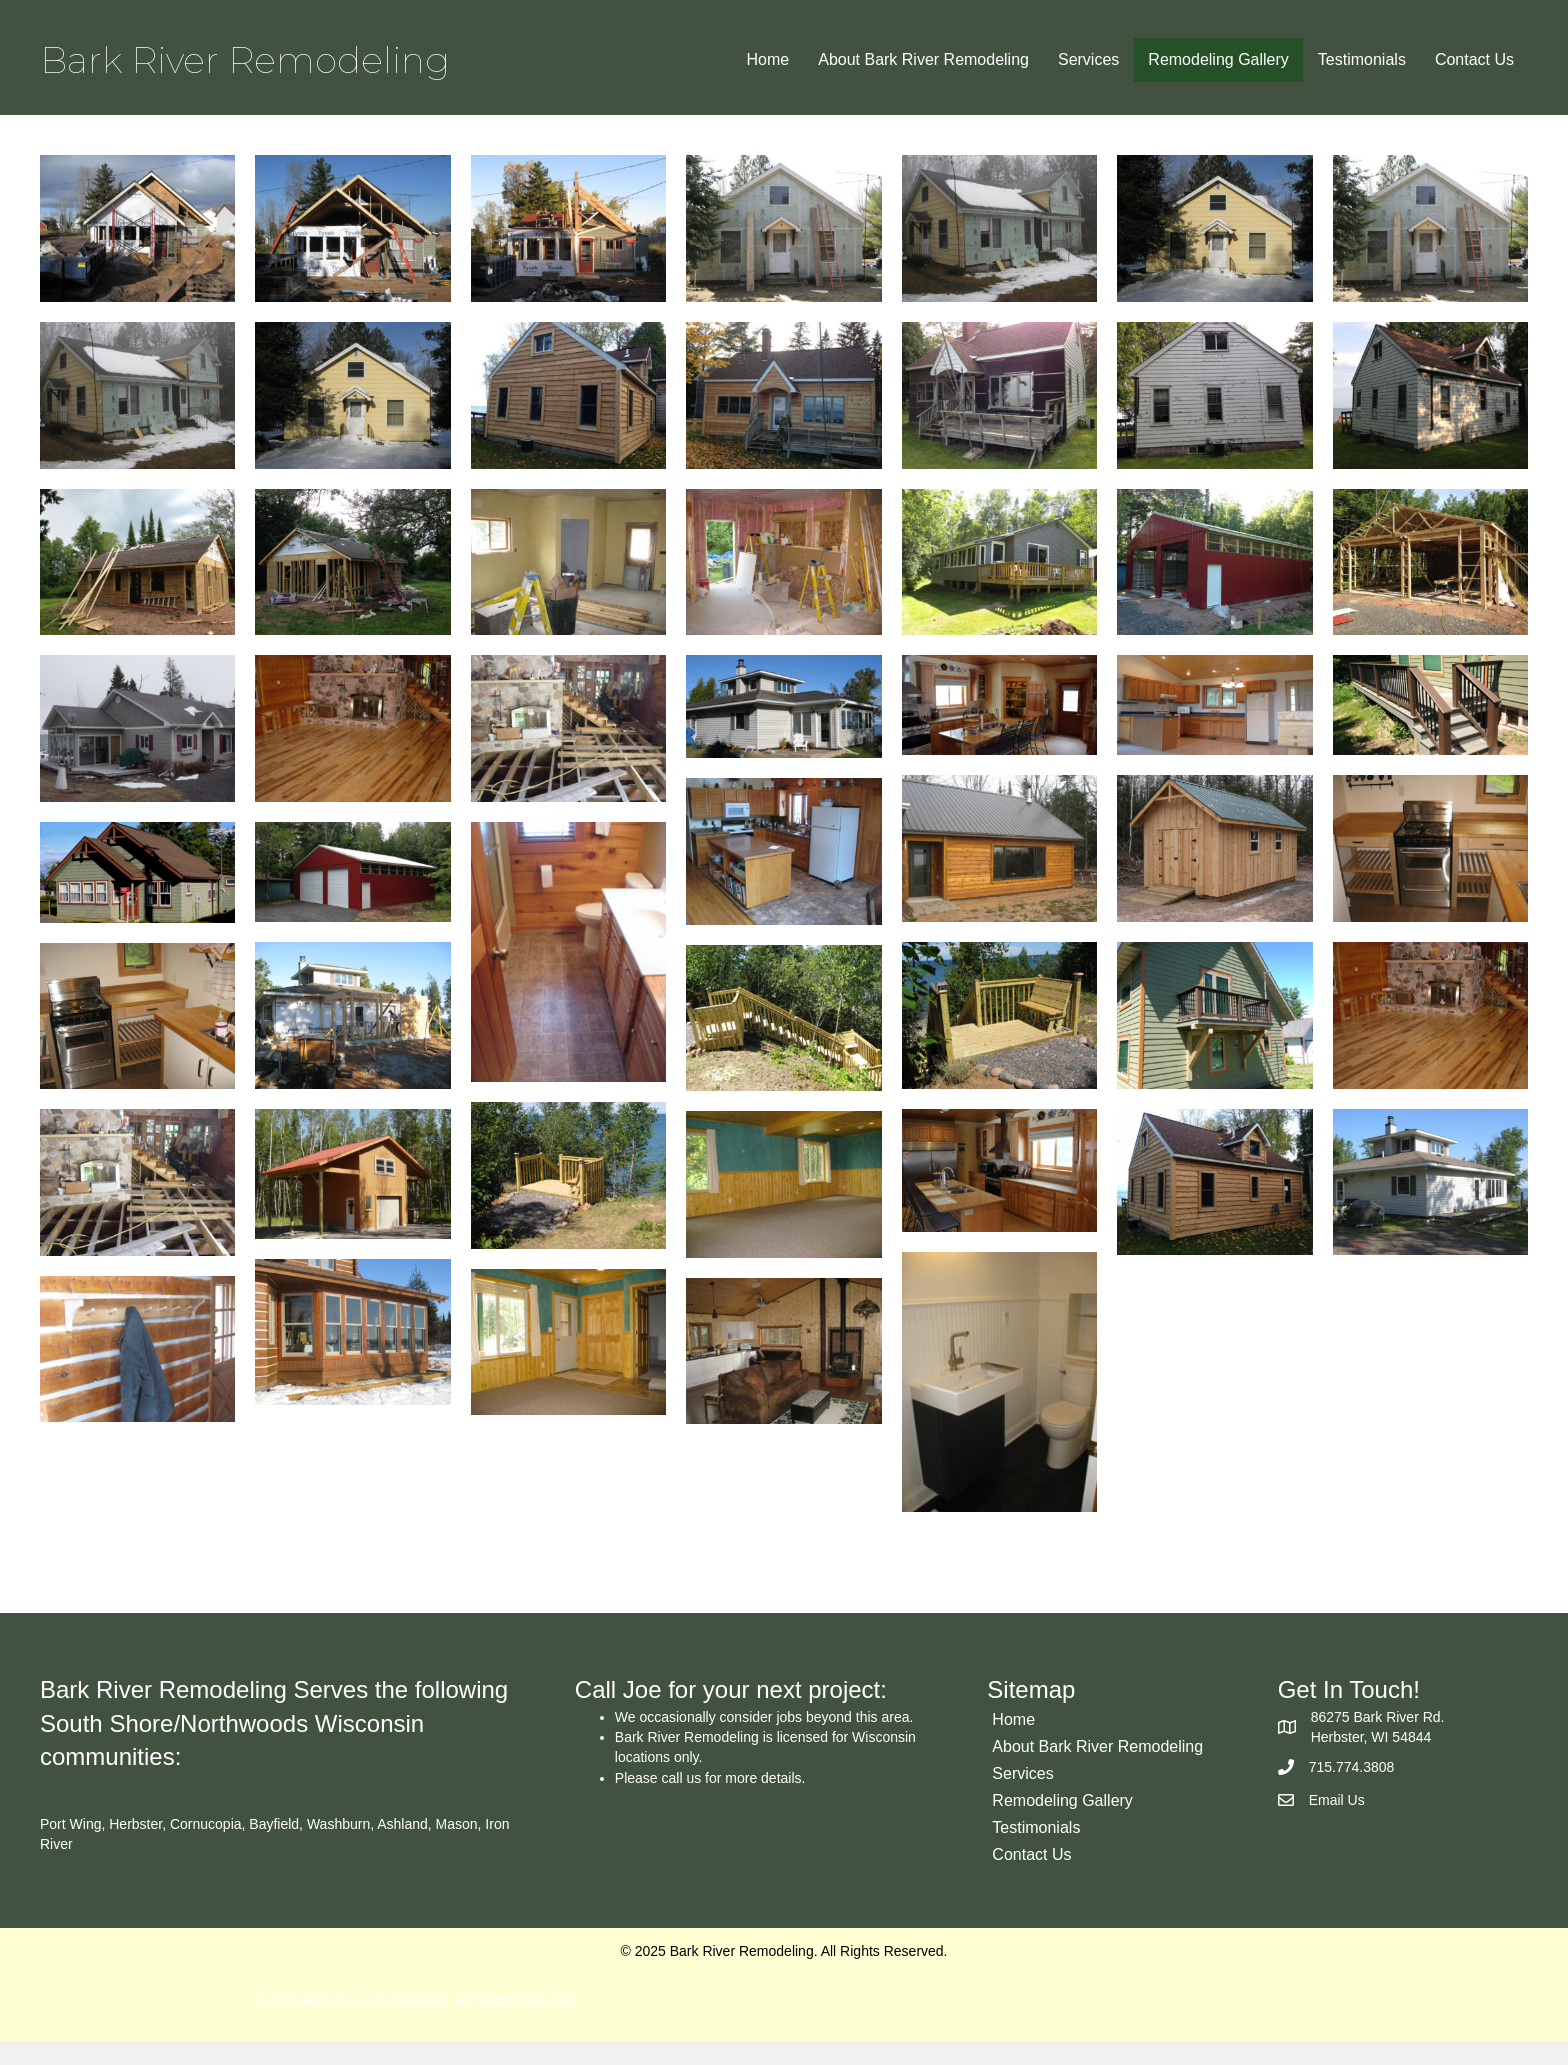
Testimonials (1362, 59)
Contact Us (1474, 59)
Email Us (1337, 1823)
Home (768, 59)
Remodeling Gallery (1218, 59)
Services (1088, 59)
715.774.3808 (1352, 1790)
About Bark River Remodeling (923, 59)
